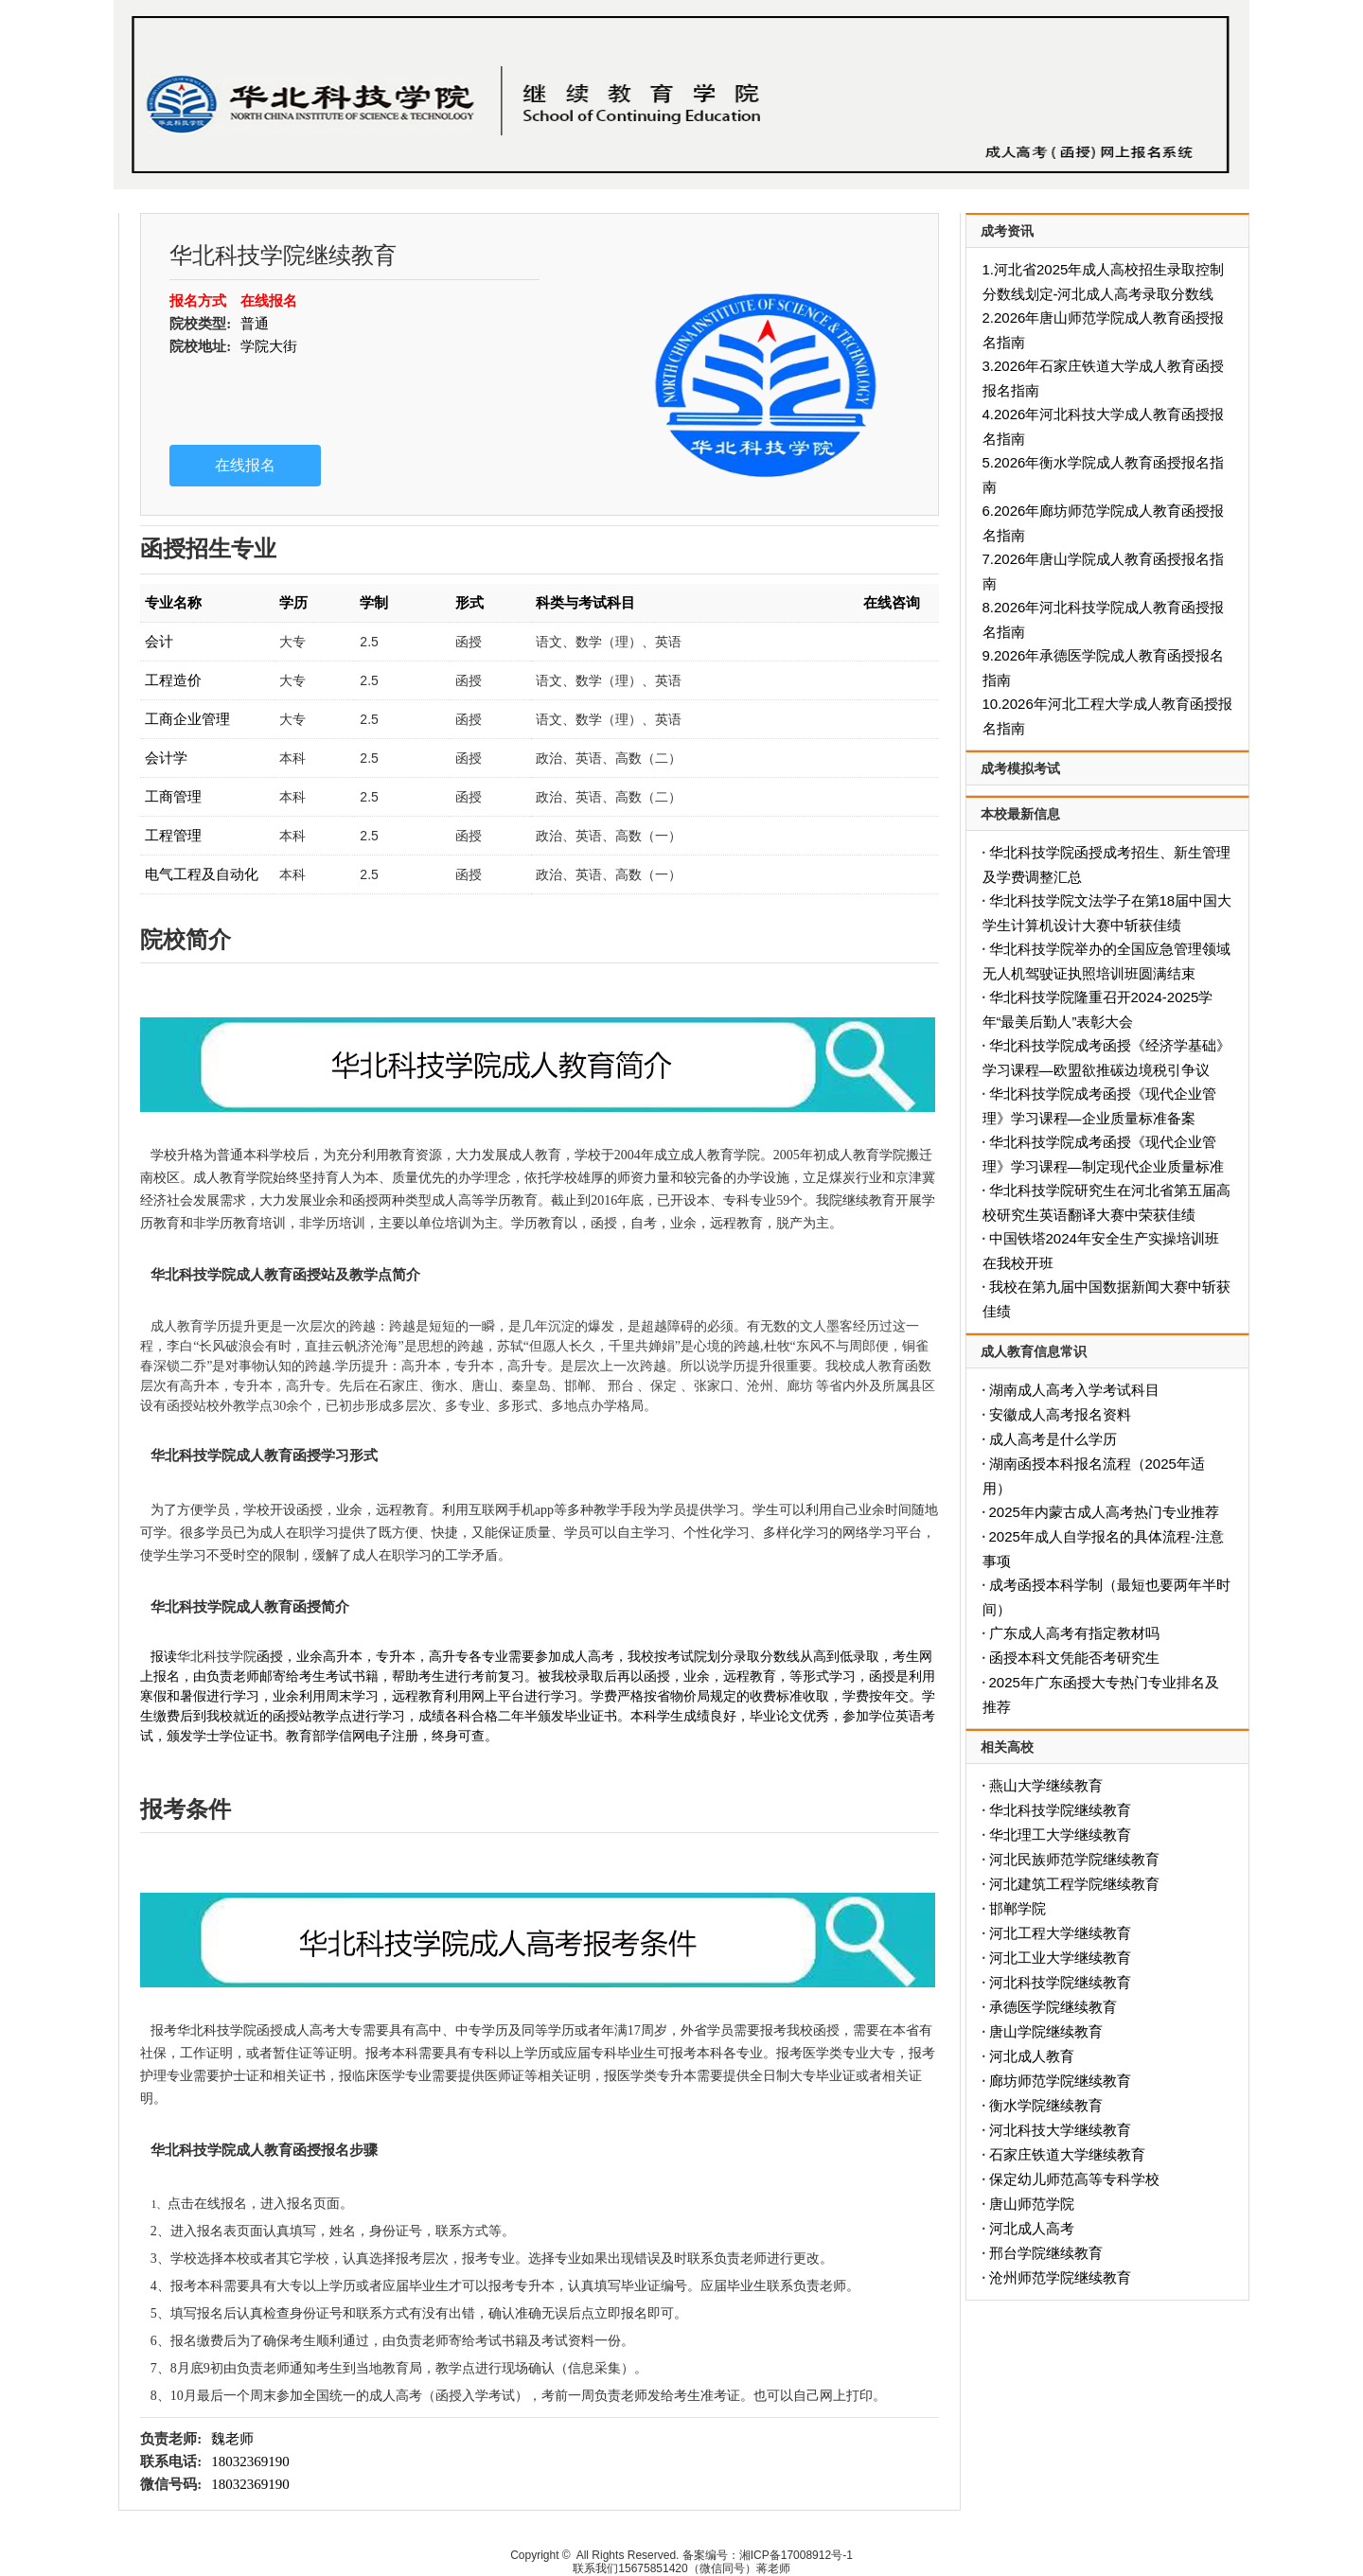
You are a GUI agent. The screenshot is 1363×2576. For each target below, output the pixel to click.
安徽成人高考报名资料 (1060, 1414)
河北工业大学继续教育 (1060, 1958)
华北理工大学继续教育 (1060, 1834)
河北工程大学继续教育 (1060, 1933)
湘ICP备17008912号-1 (796, 2555)
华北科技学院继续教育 (1060, 1810)
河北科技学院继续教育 (1060, 1982)
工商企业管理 (187, 719)
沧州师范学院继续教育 (1060, 2277)
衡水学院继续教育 (1046, 2105)
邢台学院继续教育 (1046, 2253)
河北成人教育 (1031, 2056)
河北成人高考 (1031, 2228)
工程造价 (173, 680)
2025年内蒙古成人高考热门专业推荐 (1104, 1512)
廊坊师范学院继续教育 (1060, 2081)
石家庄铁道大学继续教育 (1067, 2154)
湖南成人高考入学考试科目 (1074, 1390)
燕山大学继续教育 (1046, 1785)
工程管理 (173, 835)
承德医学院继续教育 (1053, 2007)
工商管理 (173, 796)
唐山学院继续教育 (1046, 2031)
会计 (159, 641)
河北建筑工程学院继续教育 (1074, 1884)
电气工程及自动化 (201, 874)
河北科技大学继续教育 (1060, 2130)
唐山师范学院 (1031, 2204)
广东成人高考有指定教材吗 (1074, 1633)
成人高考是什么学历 (1053, 1439)
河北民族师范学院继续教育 (1074, 1859)
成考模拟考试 (1020, 768)
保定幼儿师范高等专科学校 (1074, 2179)
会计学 (166, 758)
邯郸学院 (1017, 1908)
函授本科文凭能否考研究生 (1074, 1658)
